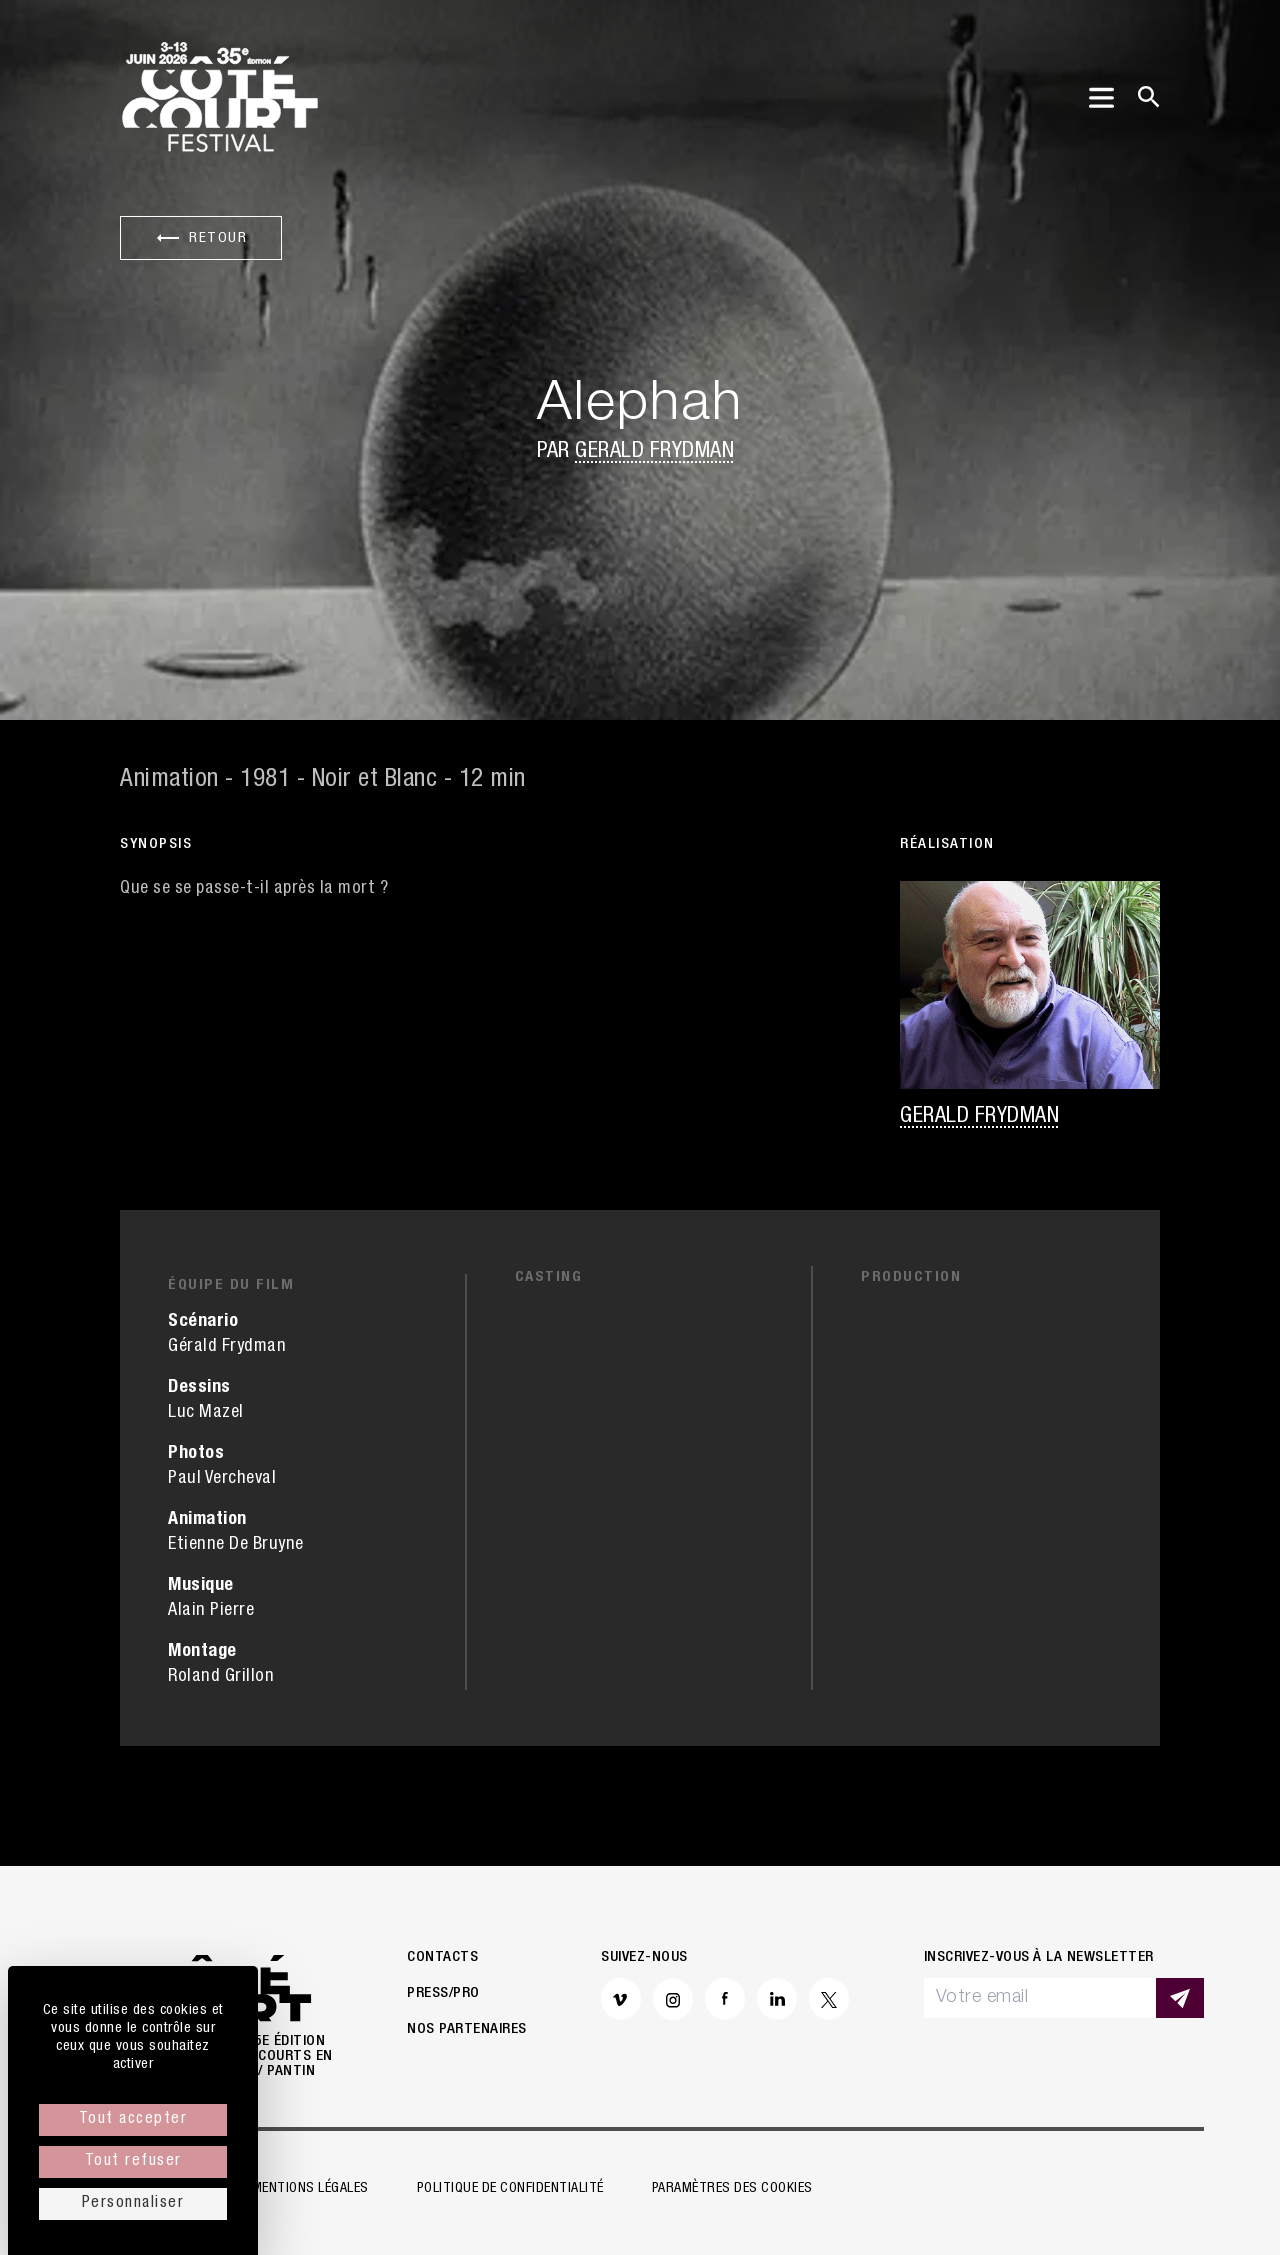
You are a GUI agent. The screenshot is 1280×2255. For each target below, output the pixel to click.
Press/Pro (443, 1993)
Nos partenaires (467, 2029)
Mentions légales (310, 2189)
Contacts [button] (442, 1957)
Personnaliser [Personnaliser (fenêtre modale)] (133, 2204)
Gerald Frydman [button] (654, 452)
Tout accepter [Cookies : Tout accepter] (133, 2120)
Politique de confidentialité (510, 2189)
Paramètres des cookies (732, 2189)
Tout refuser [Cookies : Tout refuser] (133, 2162)
